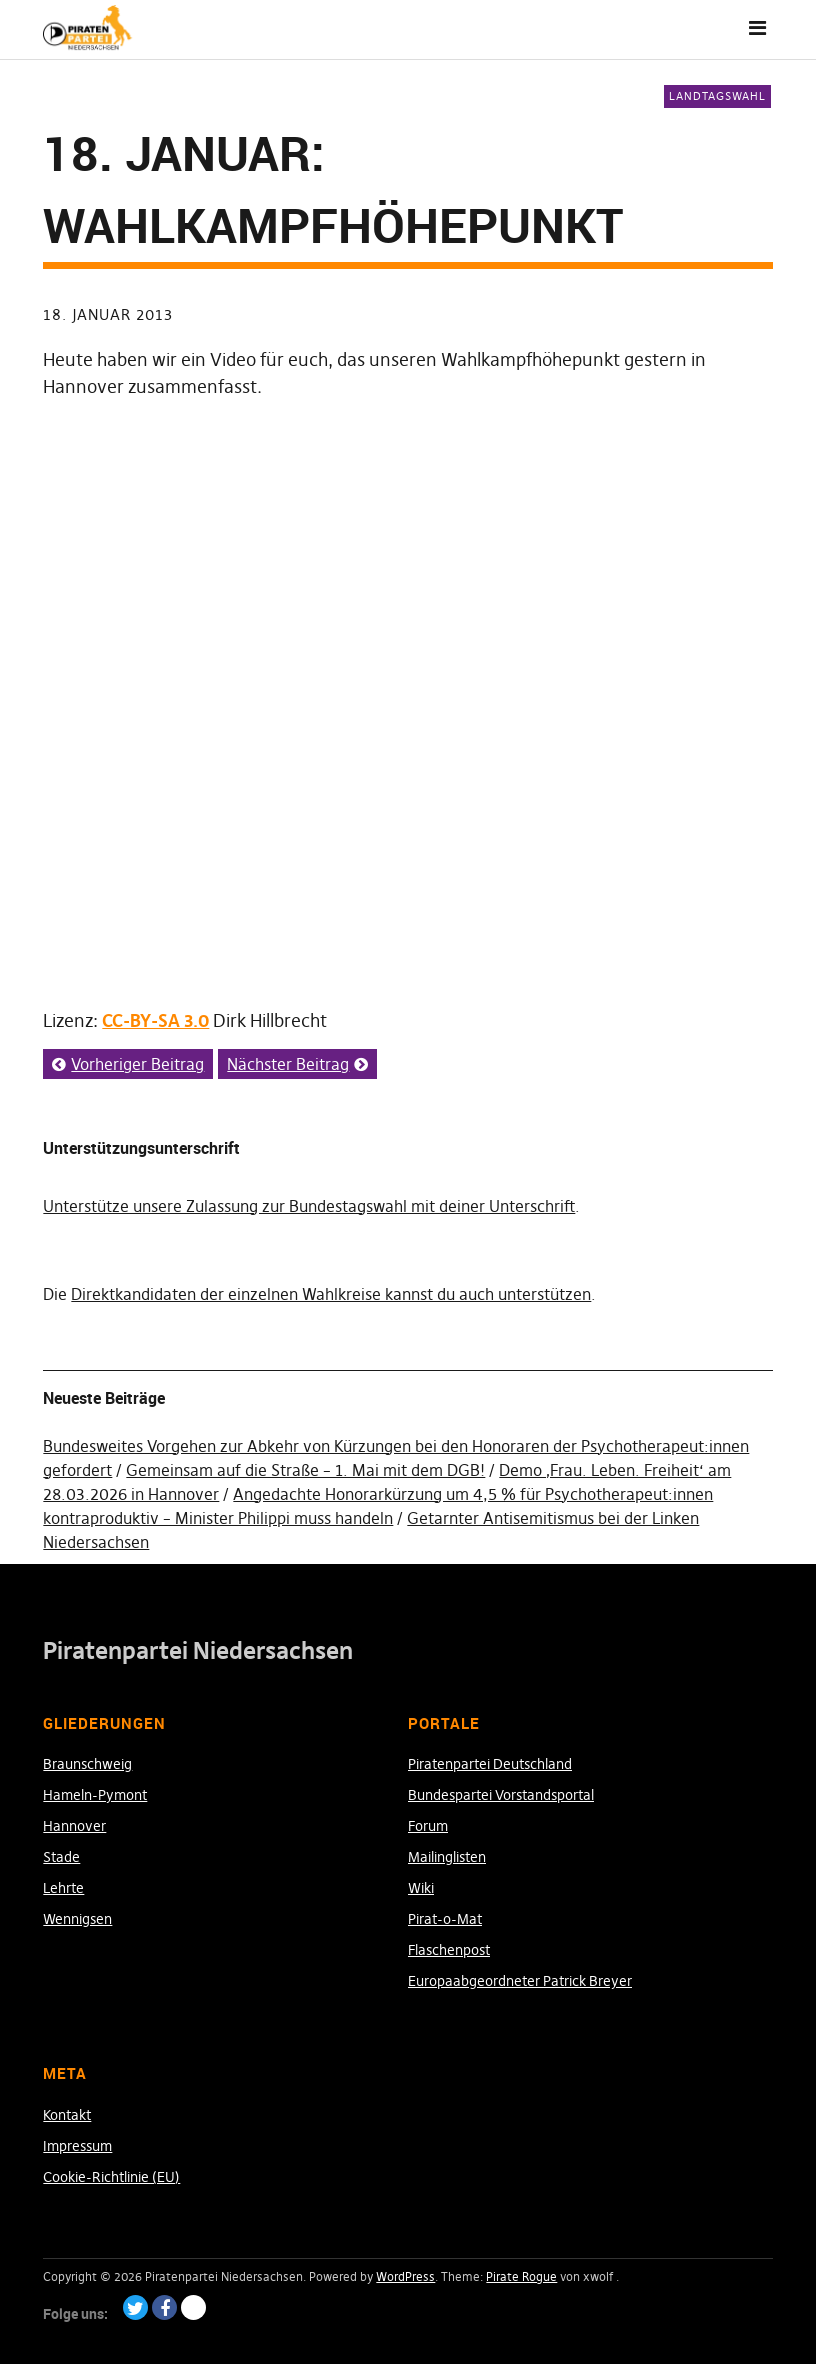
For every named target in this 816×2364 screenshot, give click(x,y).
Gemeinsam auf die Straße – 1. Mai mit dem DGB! (305, 1470)
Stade (61, 1857)
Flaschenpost (449, 1950)
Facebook (164, 2307)
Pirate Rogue (521, 2276)
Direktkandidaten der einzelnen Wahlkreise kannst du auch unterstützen (331, 1294)
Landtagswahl (717, 96)
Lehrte (63, 1888)
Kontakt (67, 2115)
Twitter (135, 2307)
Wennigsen (77, 1919)
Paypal (193, 2307)
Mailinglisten (447, 1857)
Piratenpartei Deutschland (490, 1764)
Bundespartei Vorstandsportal (501, 1795)
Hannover (74, 1826)
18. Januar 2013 (108, 314)
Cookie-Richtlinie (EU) (111, 2177)
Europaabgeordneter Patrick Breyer (520, 1981)
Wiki (421, 1888)
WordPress (405, 2276)
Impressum (77, 2146)
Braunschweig (87, 1764)
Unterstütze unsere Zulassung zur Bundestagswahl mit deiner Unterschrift (309, 1206)
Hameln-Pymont (95, 1795)
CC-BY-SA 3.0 (155, 1020)
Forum (428, 1826)
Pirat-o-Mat (445, 1919)
